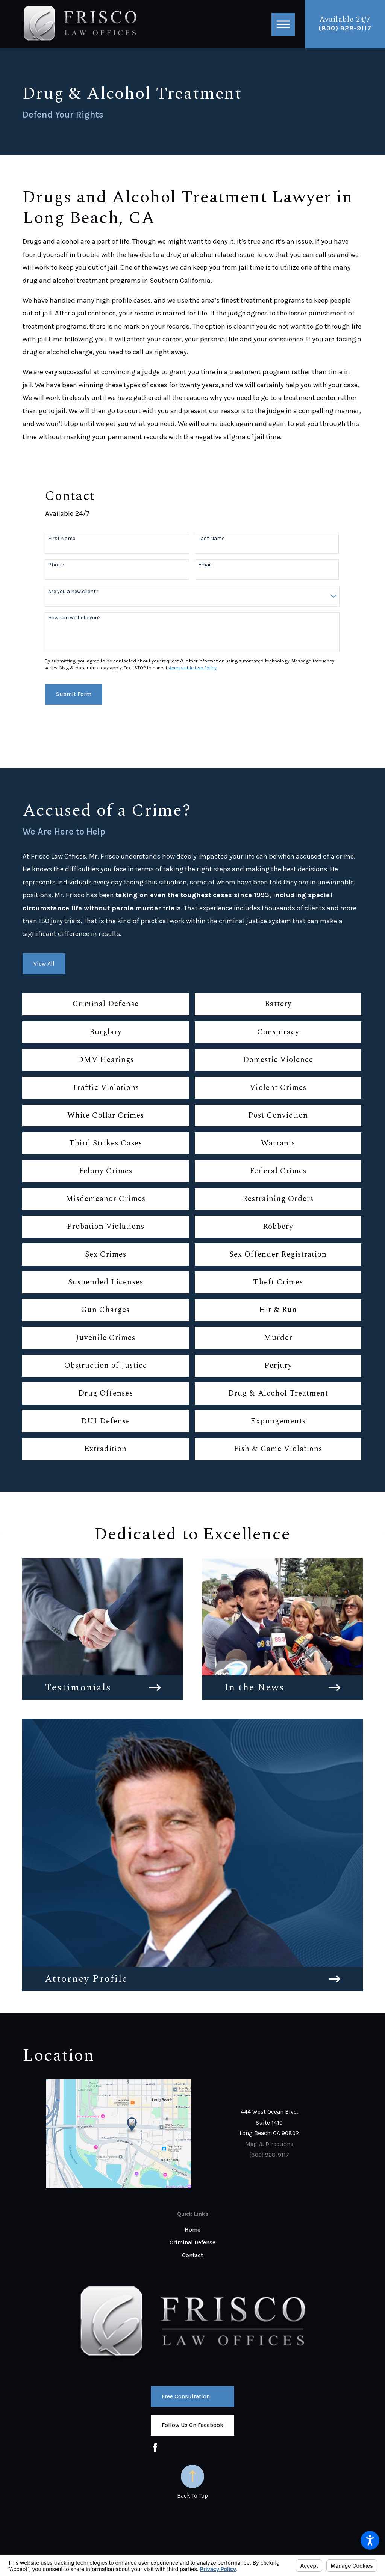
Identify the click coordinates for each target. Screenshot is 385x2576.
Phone (56, 565)
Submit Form (73, 694)
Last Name (211, 539)
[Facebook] (155, 2447)
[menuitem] (192, 2230)
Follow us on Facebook (192, 2425)
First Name (61, 539)
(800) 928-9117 (344, 28)
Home (192, 2229)
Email (205, 565)
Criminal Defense (192, 2242)
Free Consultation (186, 2396)
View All (44, 963)
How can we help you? (74, 618)
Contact (192, 2255)
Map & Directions (269, 2144)
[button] (370, 2540)
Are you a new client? (73, 592)
